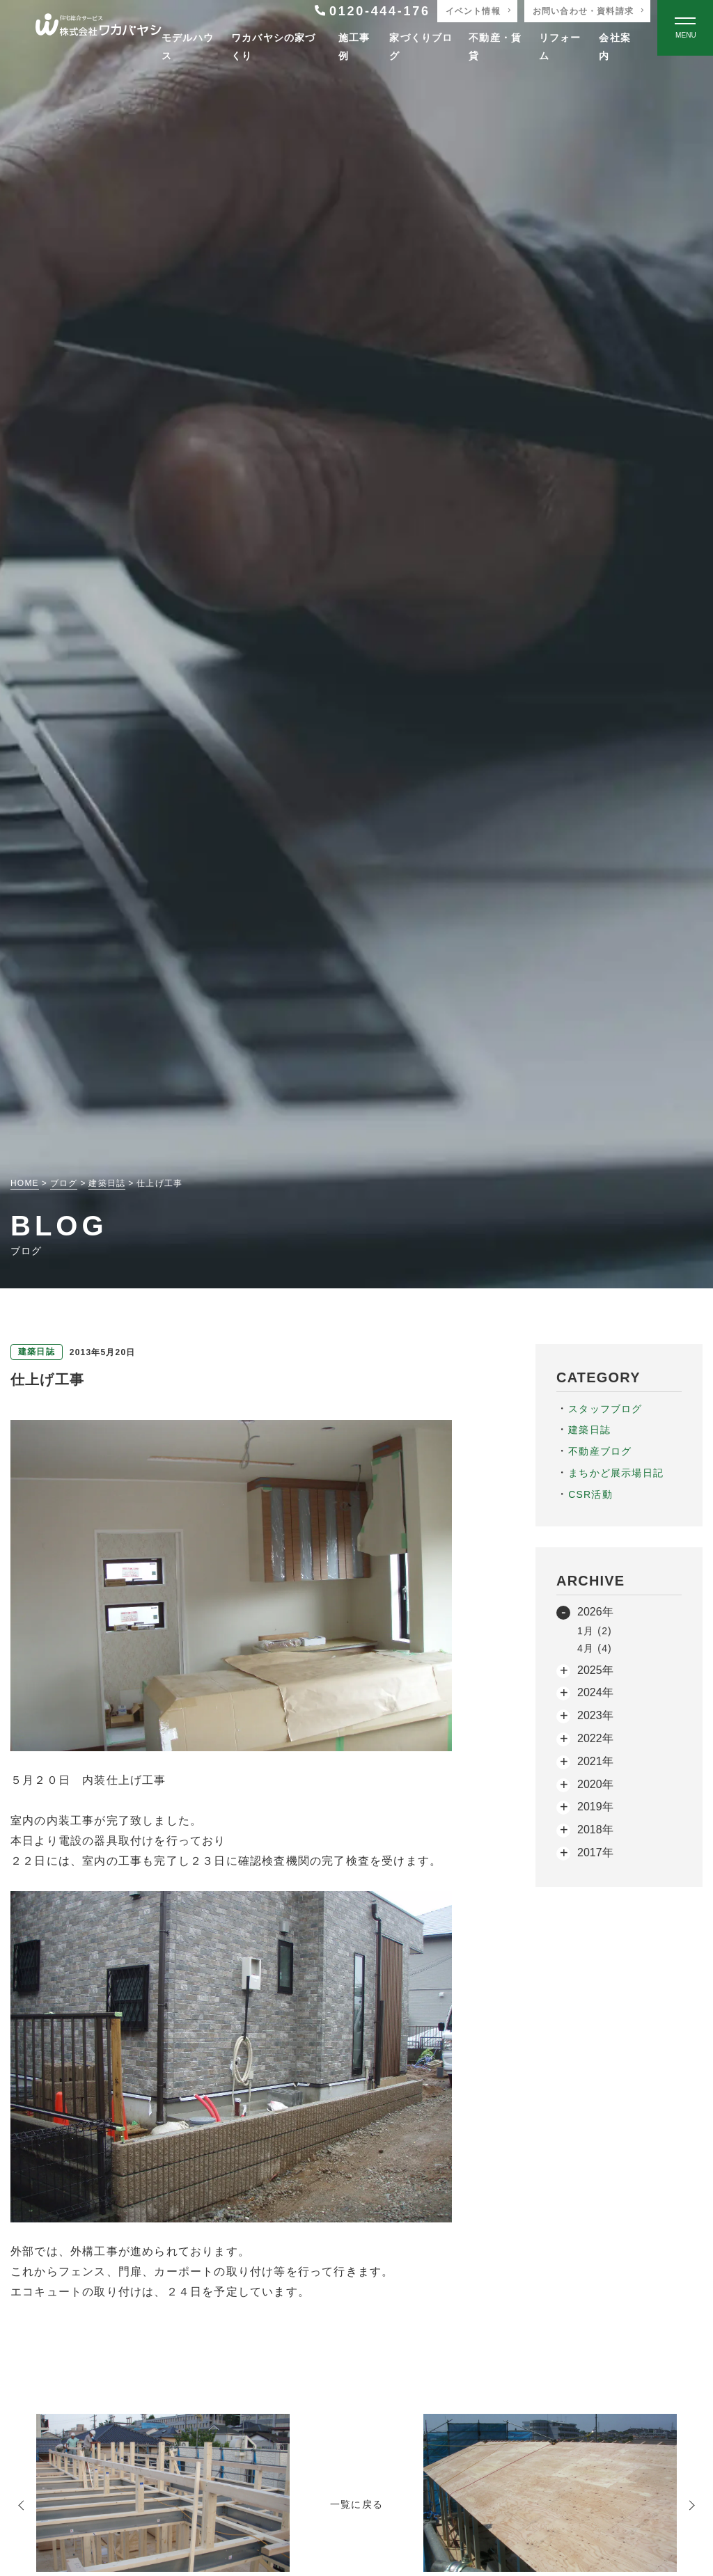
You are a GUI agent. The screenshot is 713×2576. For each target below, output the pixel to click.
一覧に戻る (356, 2504)
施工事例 (354, 46)
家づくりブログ (421, 46)
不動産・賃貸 (495, 46)
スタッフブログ (605, 1408)
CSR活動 (590, 1494)
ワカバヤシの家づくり (273, 46)
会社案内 (615, 46)
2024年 (595, 1692)
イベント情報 (473, 11)
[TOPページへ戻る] (98, 28)
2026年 (595, 1612)
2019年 (595, 1806)
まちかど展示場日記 (616, 1472)
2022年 (595, 1738)
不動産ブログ (600, 1451)
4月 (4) (594, 1648)
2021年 (595, 1761)
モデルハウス (188, 46)
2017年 (595, 1852)
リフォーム (560, 46)
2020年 (595, 1784)
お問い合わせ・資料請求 (583, 11)
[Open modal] (685, 28)
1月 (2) (594, 1630)
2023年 (595, 1715)
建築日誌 (589, 1429)
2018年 (595, 1829)
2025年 (595, 1670)
